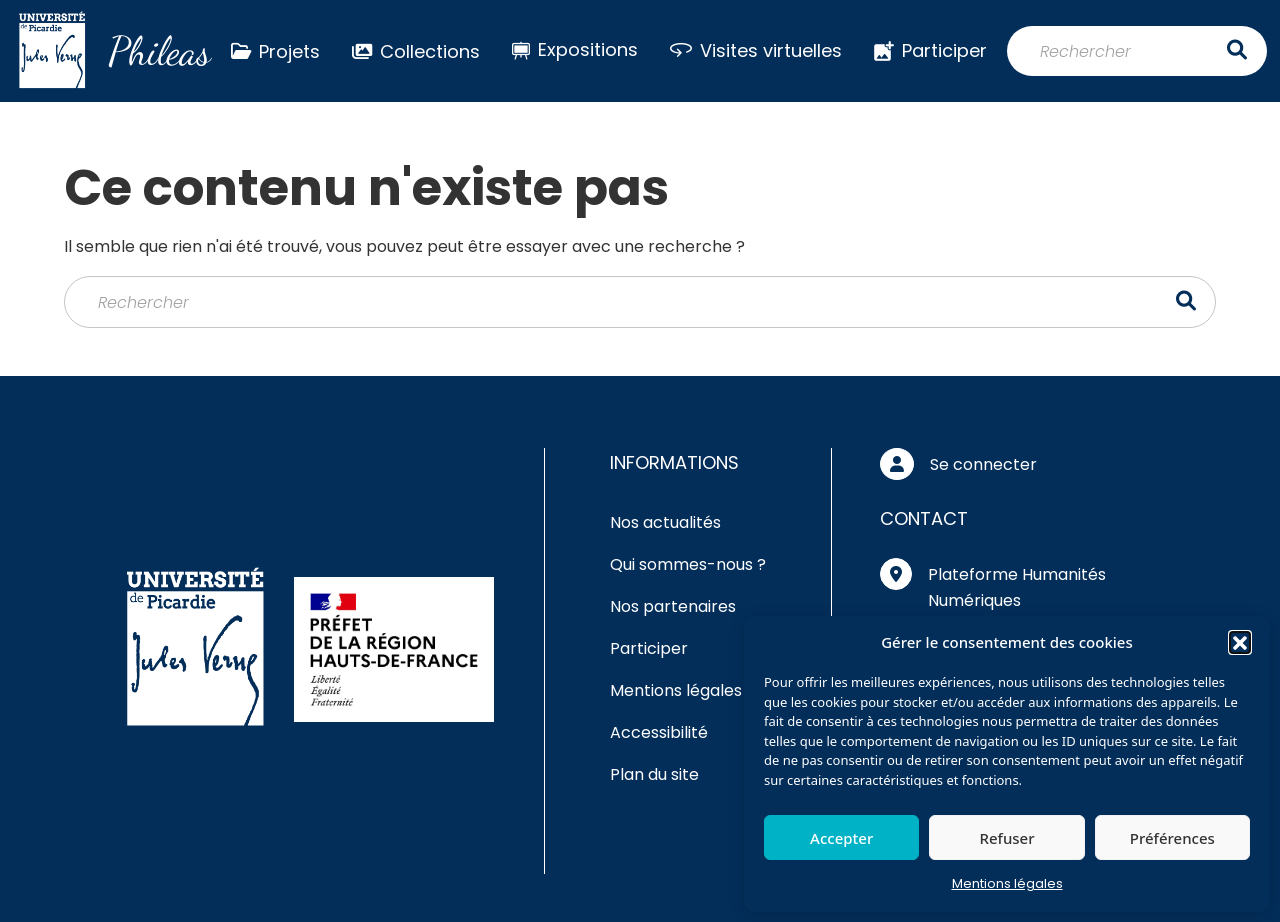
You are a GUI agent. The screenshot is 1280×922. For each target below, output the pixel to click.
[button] (1240, 642)
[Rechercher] (1137, 51)
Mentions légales (1007, 883)
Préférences (1172, 838)
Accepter (841, 838)
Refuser (1006, 838)
